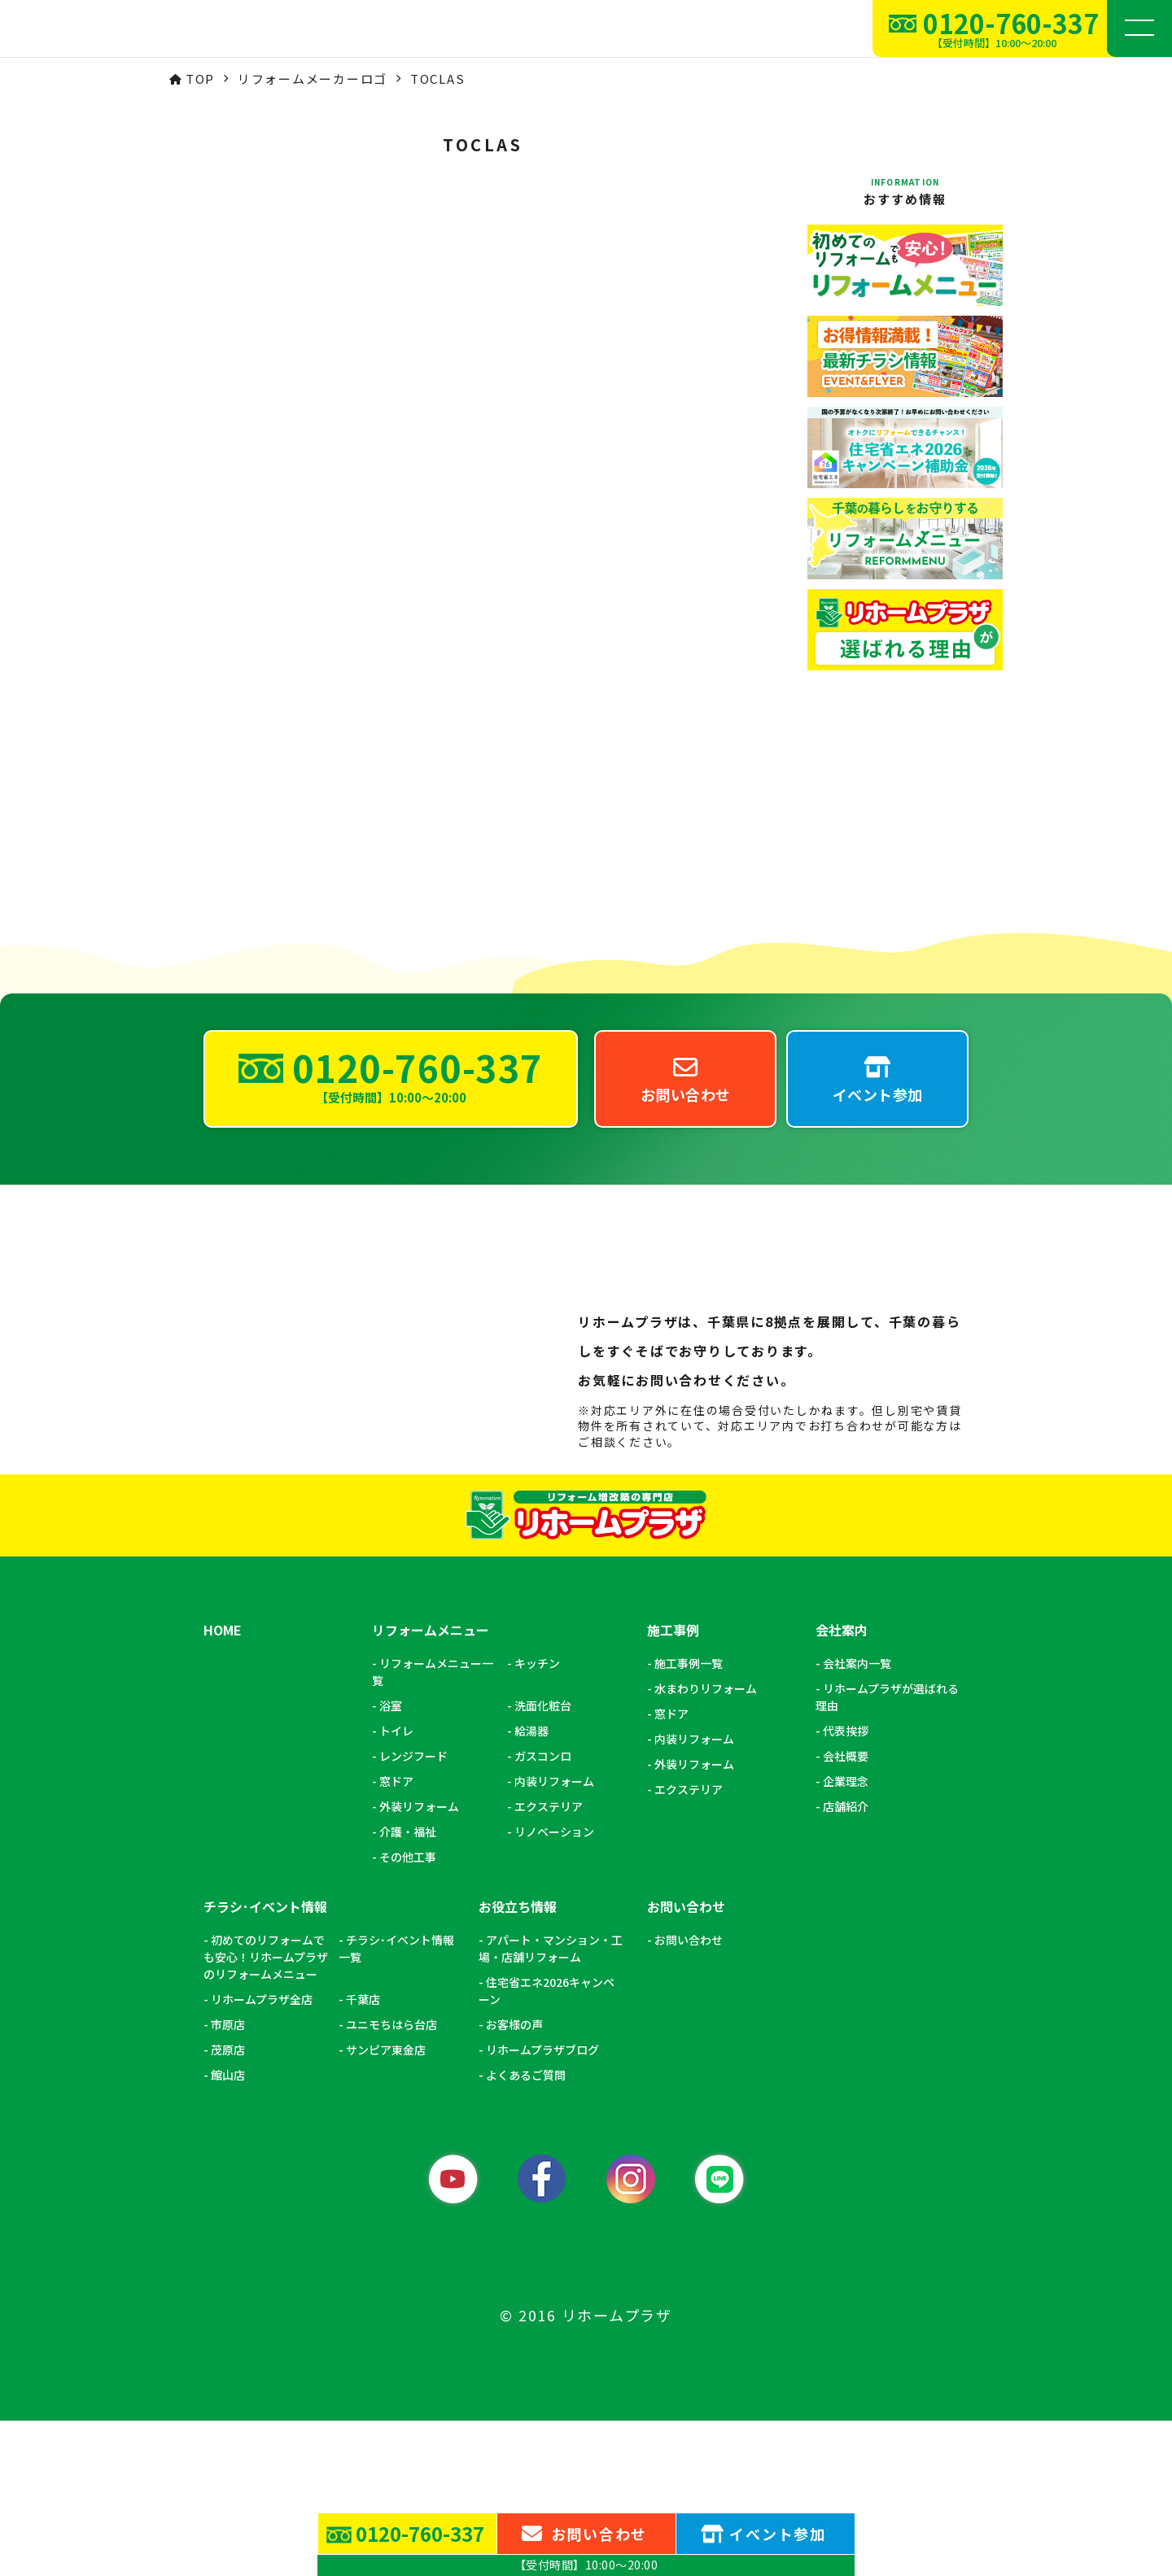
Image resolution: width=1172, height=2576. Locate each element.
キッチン (537, 1818)
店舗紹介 (845, 1962)
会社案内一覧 (857, 1818)
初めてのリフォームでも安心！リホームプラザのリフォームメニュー (265, 2112)
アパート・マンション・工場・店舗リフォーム (551, 2103)
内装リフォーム (554, 1936)
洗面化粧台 (542, 1861)
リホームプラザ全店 (262, 2154)
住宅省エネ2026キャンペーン (546, 2146)
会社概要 (845, 1911)
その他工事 (407, 2012)
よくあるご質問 (526, 2230)
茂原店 (228, 2205)
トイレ (396, 1886)
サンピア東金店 (386, 2205)
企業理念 (845, 1936)
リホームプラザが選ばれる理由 (887, 1852)
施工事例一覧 (688, 1818)
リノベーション (554, 1987)
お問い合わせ (688, 2095)
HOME (222, 1786)
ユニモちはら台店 (391, 2180)
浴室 (390, 1861)
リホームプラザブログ (542, 2205)
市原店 (228, 2180)
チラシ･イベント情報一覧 (396, 2103)
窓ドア (396, 1936)
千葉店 (363, 2154)
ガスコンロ (542, 1911)
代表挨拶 (845, 1886)
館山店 (228, 2230)
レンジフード (413, 1911)
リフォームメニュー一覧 (432, 1827)
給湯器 (531, 1886)
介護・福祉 (407, 1987)
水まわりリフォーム (705, 1844)
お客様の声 (514, 2180)
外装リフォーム (419, 1962)
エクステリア (548, 1962)
